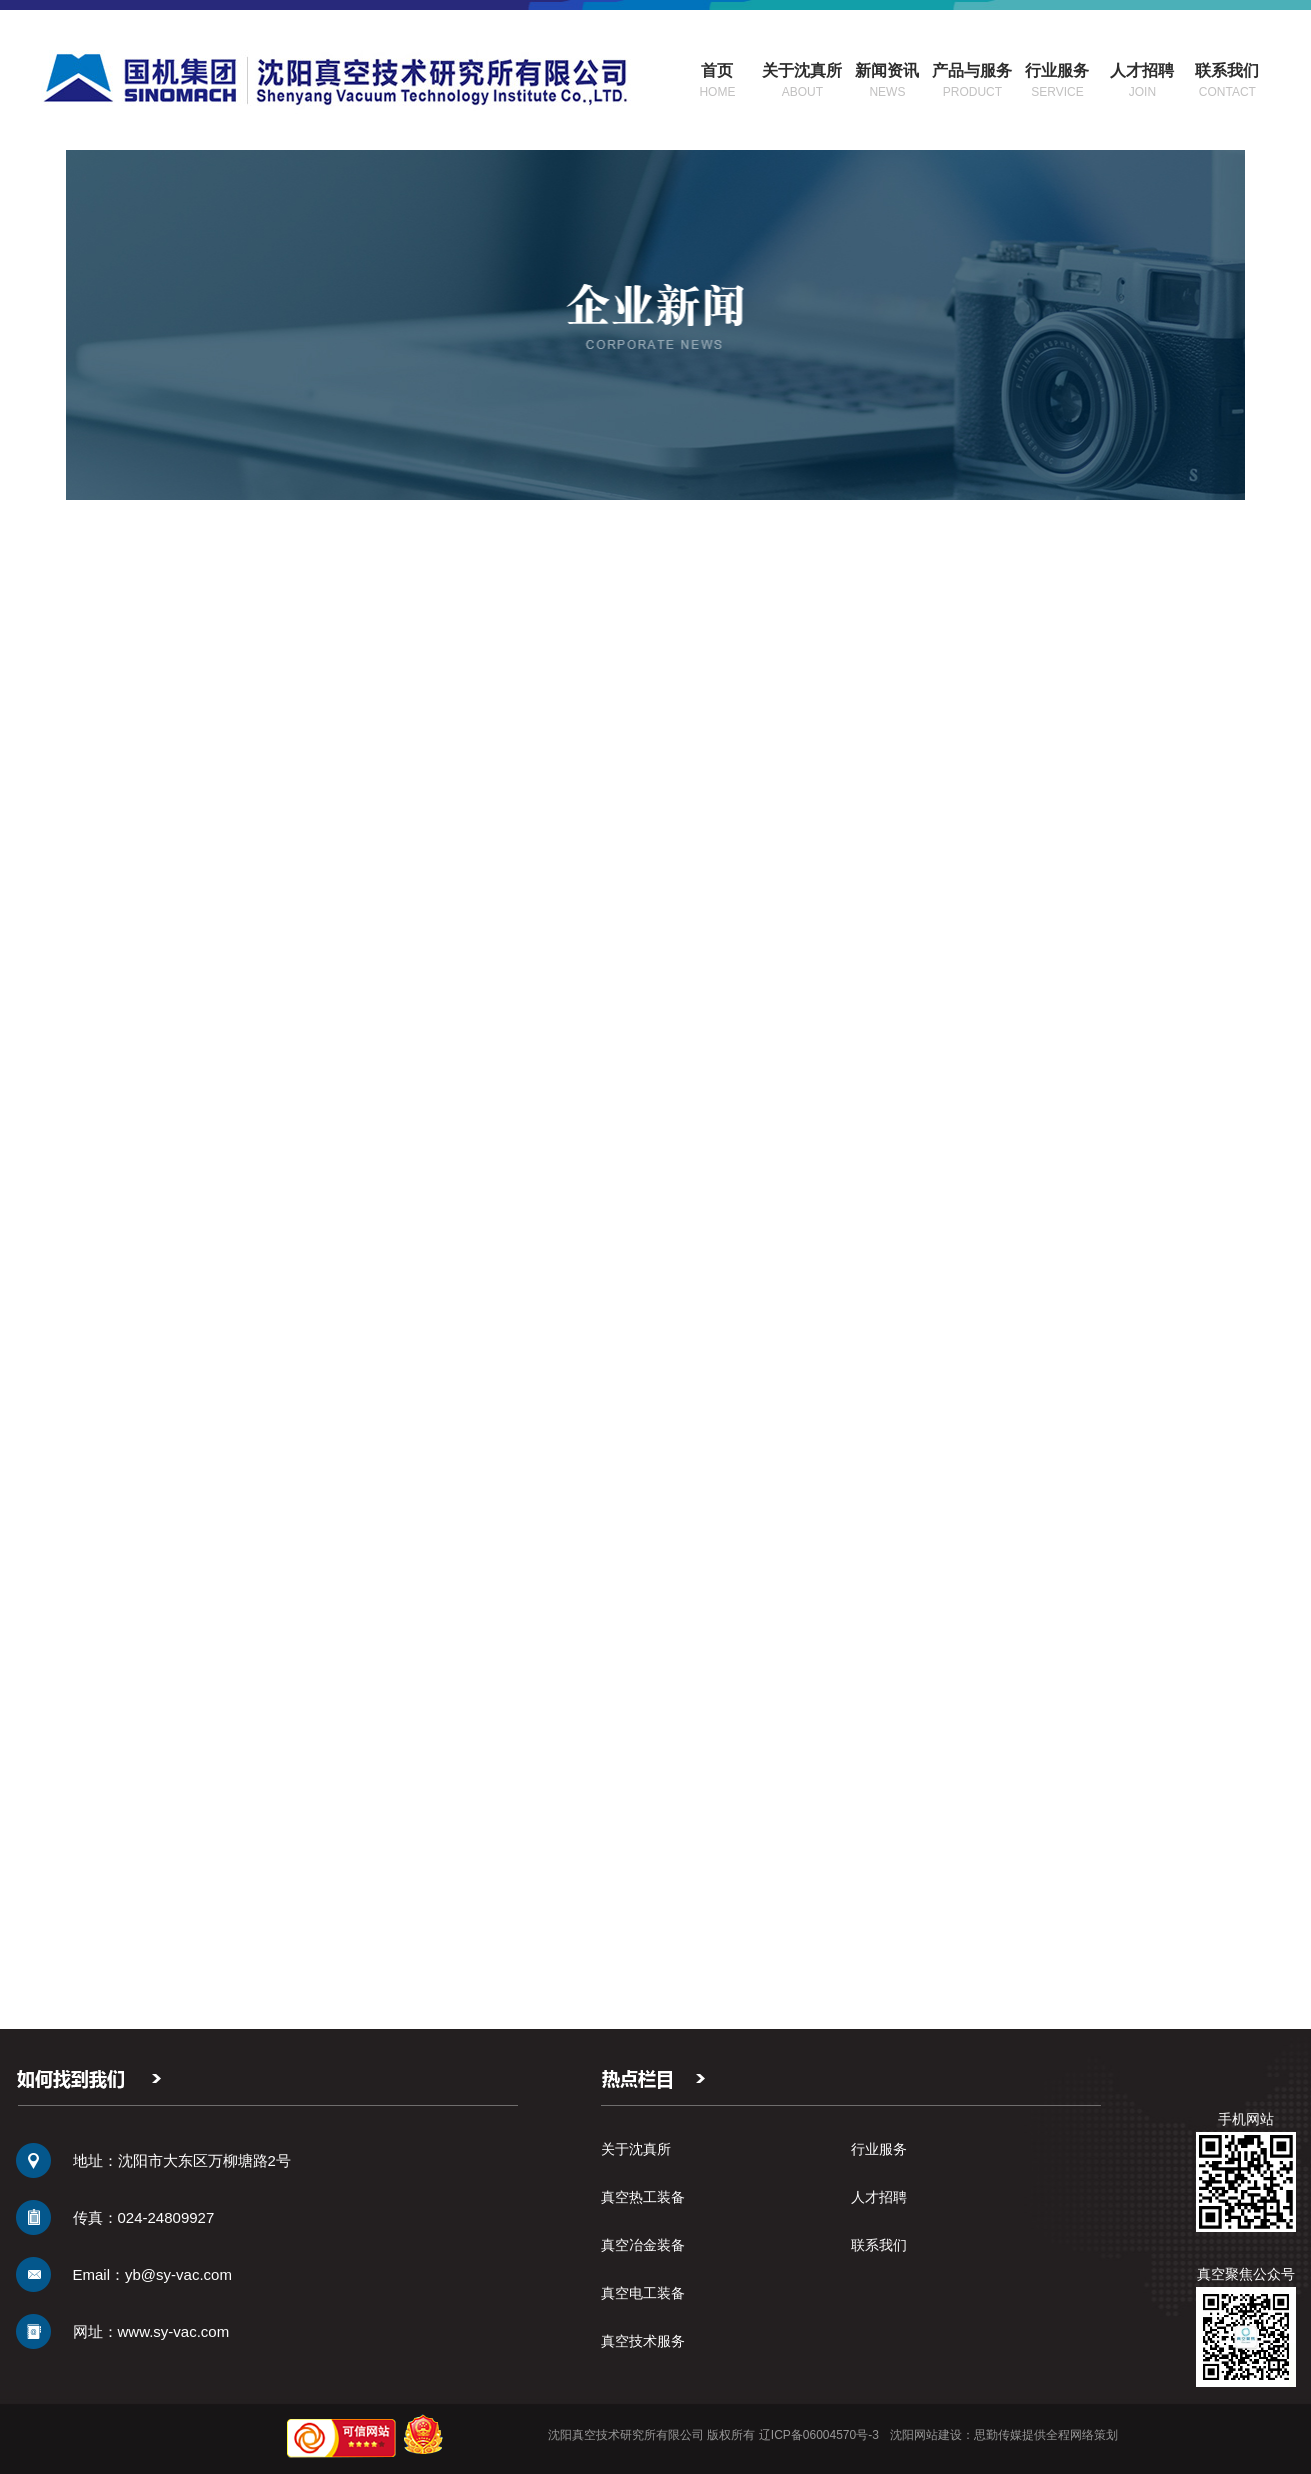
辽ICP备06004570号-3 (819, 2435)
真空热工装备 (643, 2197)
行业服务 (879, 2149)
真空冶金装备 (643, 2245)
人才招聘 (879, 2197)
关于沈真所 (636, 2149)
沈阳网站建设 (926, 2435)
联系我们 (879, 2245)
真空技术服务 (643, 2341)
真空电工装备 (643, 2293)
